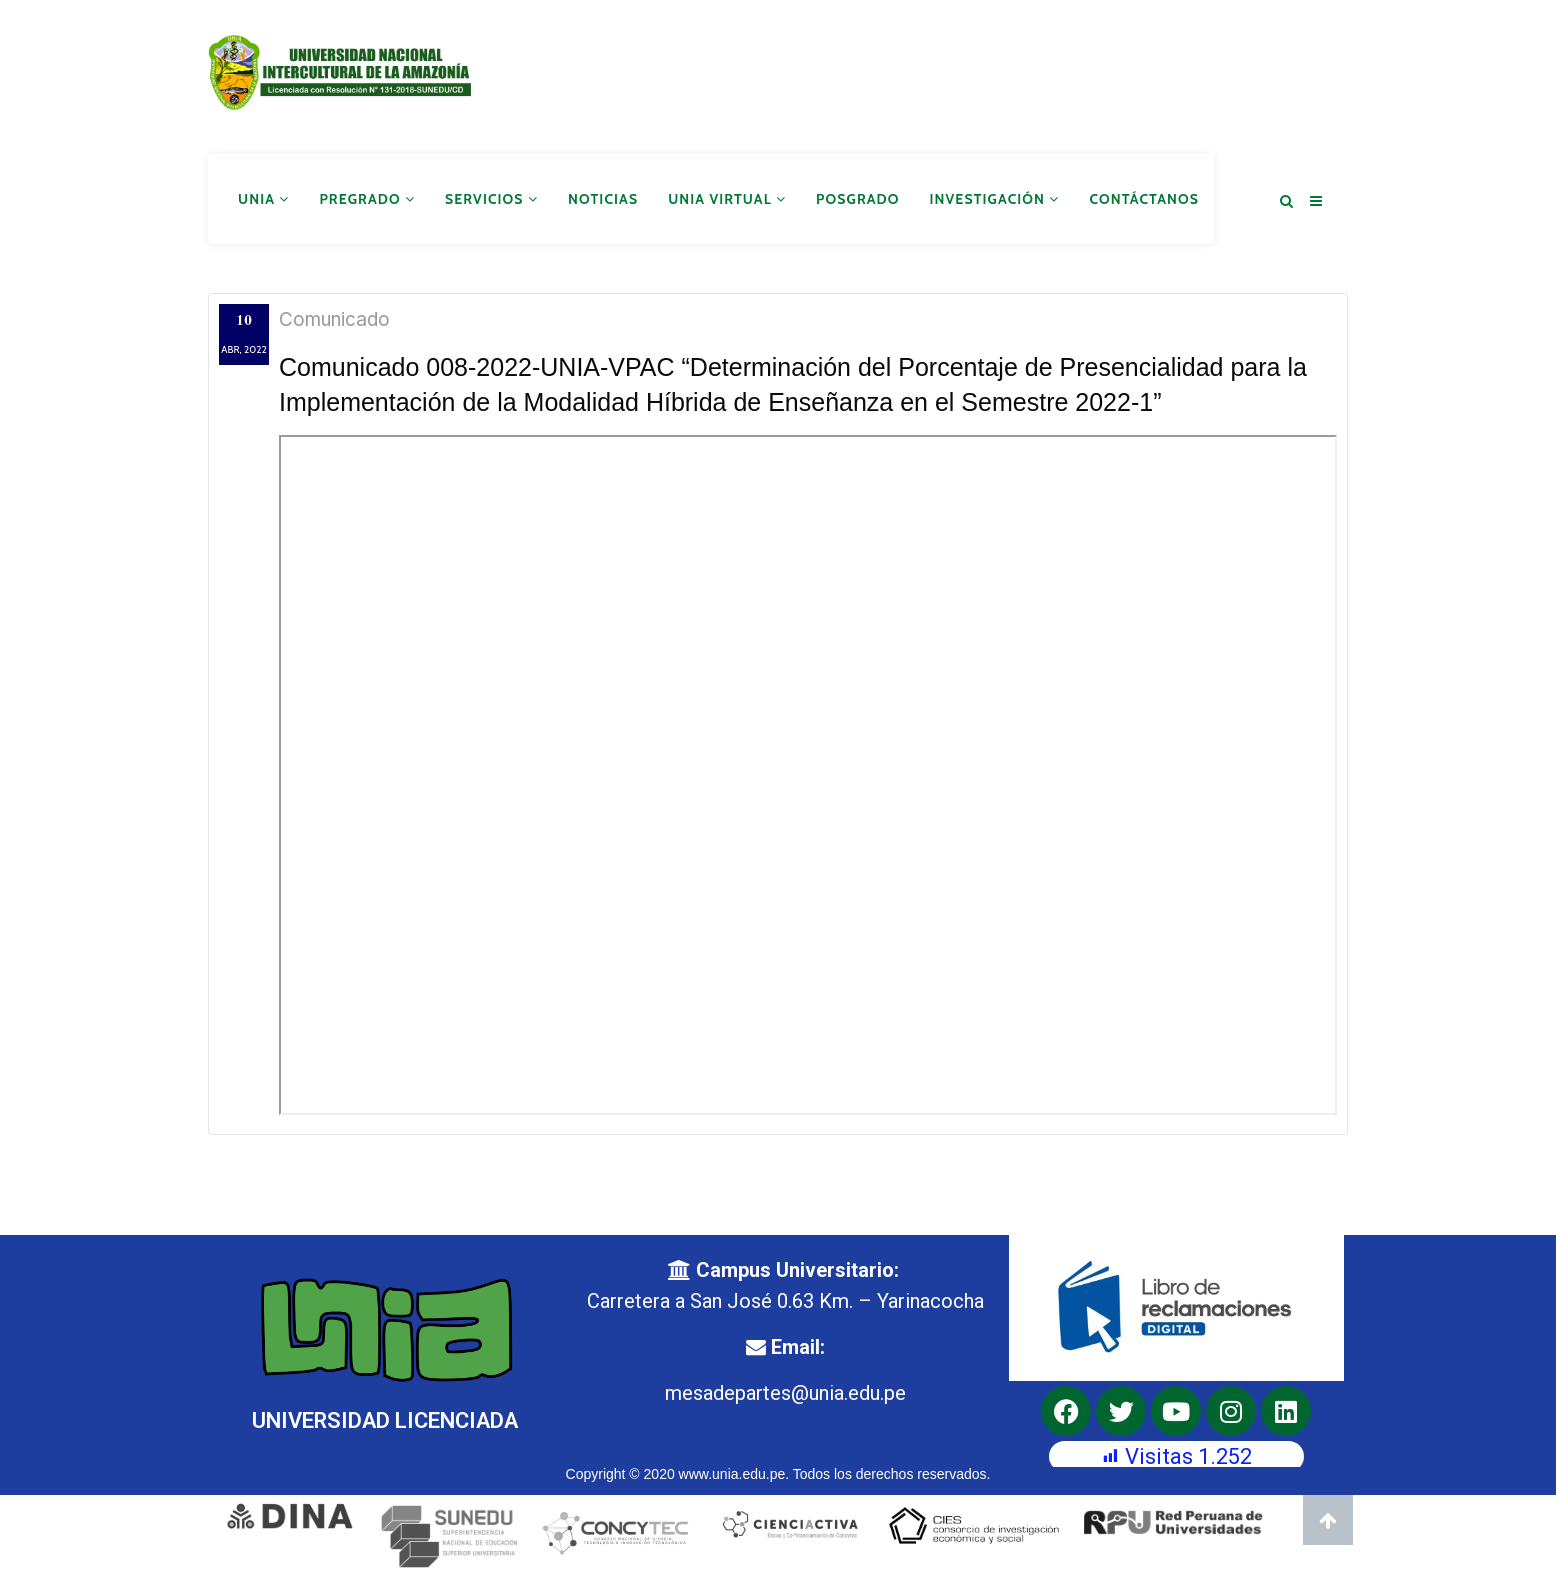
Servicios (491, 198)
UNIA (263, 198)
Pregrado (367, 198)
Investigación (995, 198)
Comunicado (334, 318)
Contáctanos (1144, 198)
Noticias (603, 198)
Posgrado (857, 198)
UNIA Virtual (727, 198)
